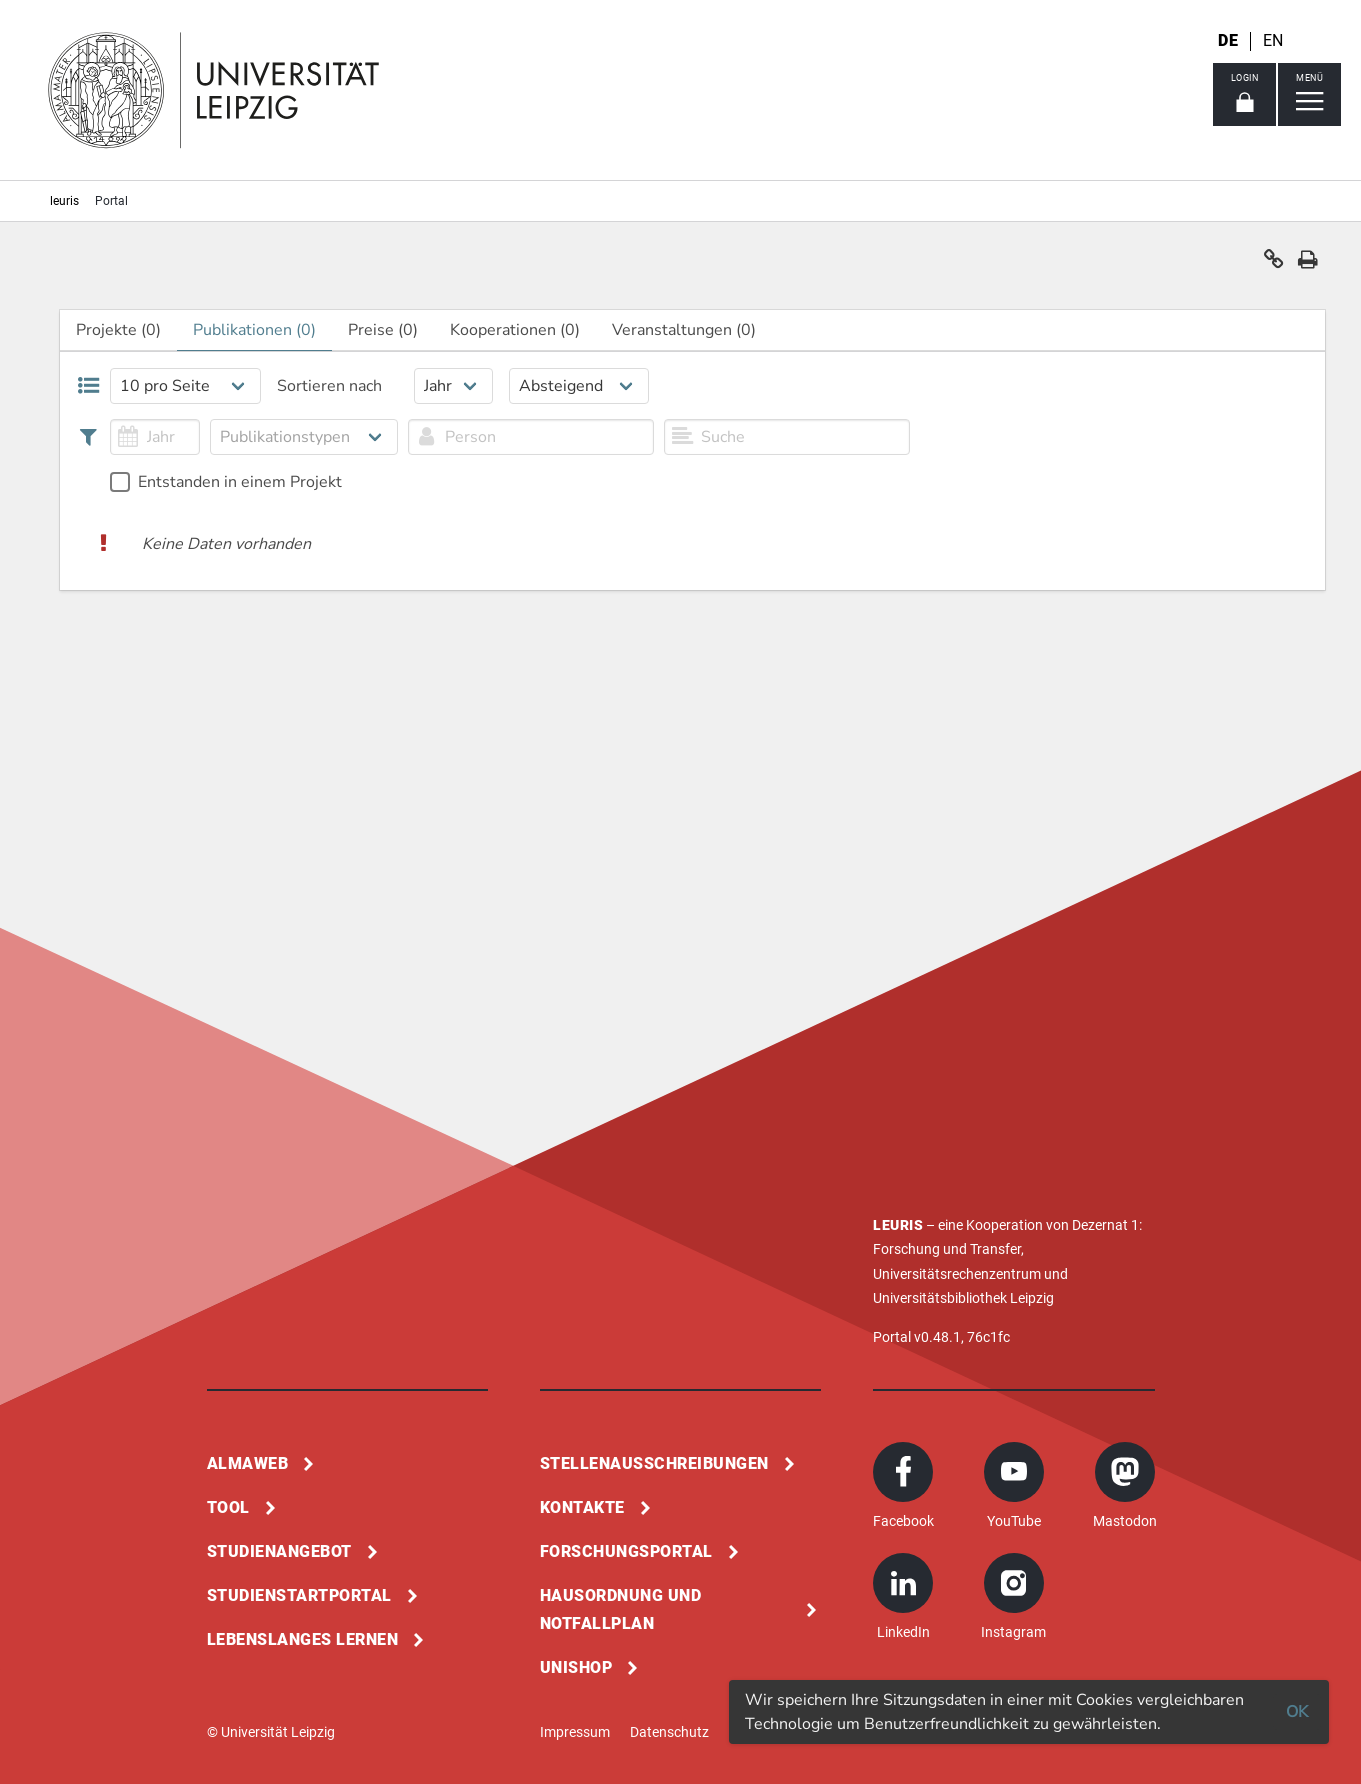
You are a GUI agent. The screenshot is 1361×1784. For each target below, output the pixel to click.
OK (1297, 1712)
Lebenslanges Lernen (303, 1639)
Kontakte (582, 1507)
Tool (228, 1507)
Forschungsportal (626, 1551)
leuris (64, 201)
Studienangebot (279, 1551)
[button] (1274, 264)
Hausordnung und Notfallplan (621, 1609)
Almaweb (248, 1463)
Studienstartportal (299, 1595)
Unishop (576, 1667)
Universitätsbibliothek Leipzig (963, 1298)
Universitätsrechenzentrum (957, 1274)
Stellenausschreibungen (654, 1463)
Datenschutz (669, 1732)
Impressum (575, 1732)
